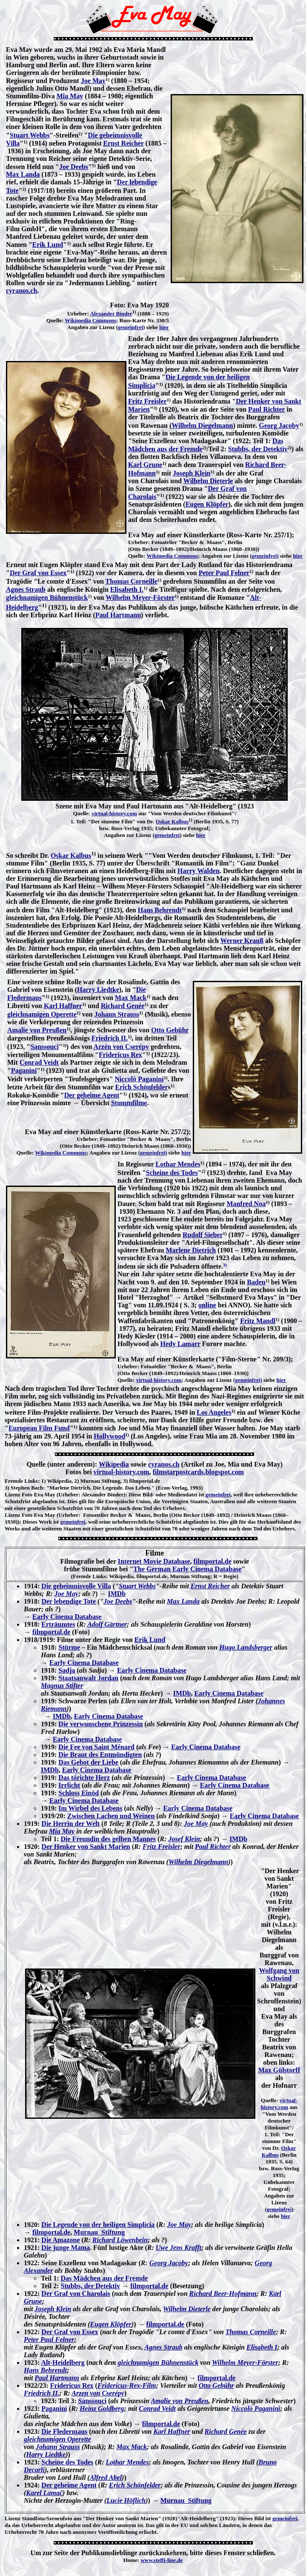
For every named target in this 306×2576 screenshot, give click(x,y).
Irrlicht (69, 1785)
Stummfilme (129, 1102)
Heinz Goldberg (102, 2408)
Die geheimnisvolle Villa (76, 1586)
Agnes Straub (26, 589)
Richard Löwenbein (120, 2240)
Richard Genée (123, 1005)
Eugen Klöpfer (207, 504)
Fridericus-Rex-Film (126, 2385)
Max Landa (23, 174)
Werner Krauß (241, 940)
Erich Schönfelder (141, 1087)
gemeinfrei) (265, 556)
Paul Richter (266, 409)
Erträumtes (58, 1624)
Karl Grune (145, 464)
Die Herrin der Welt (70, 1823)
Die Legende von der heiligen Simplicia (97, 2224)
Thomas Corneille (131, 581)
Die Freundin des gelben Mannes (108, 1838)
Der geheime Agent (91, 1095)
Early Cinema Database (67, 1616)
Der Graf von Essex (38, 572)
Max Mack (130, 997)
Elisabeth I (261, 2347)
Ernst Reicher (123, 143)
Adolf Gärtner (107, 1624)
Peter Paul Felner (224, 572)
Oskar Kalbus (171, 821)
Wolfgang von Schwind (279, 1974)
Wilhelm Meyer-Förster (140, 597)
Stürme (69, 1647)
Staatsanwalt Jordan (88, 1678)
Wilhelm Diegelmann (202, 425)
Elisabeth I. (126, 589)
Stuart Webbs (30, 135)
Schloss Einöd (78, 1793)
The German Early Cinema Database (187, 1569)
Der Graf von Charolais (75, 2293)
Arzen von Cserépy (97, 2393)
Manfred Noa (246, 1203)
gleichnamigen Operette (42, 1014)
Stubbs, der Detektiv (258, 449)
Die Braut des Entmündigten (100, 1754)
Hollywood (109, 1436)
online (207, 1305)
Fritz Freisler (147, 401)
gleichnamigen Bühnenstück (47, 597)
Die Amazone (60, 2240)
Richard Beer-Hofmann (223, 2293)
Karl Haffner (63, 1005)
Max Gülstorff (279, 2070)
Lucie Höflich (126, 2500)
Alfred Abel (106, 2477)
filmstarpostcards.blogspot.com (198, 1472)
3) (7, 1487)
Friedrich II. (110, 1038)
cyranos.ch (21, 290)
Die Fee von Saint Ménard (96, 1747)
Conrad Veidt (39, 1062)
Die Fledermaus (64, 2431)
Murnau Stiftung (99, 2232)
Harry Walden (198, 870)
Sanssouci (44, 1046)
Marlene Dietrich (191, 1250)
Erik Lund (47, 244)
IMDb (117, 1593)
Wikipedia (114, 1464)
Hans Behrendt (160, 910)
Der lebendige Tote (68, 1601)
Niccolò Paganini (139, 1079)
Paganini (24, 1070)
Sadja (66, 1670)
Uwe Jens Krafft (178, 2247)
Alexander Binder (111, 313)
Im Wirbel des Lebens (90, 1808)
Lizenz (12, 1494)
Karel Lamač (44, 2492)
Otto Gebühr (170, 1030)
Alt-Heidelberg (62, 2362)
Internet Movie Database (154, 1561)
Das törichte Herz (84, 1777)
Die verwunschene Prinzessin (100, 1724)
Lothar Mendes (178, 1164)
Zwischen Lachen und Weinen (111, 1816)
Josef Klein (184, 1838)
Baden (256, 1282)
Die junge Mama (65, 2247)
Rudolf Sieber (203, 1234)
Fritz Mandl (257, 1320)
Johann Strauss (116, 1014)
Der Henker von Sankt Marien (85, 1846)
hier (164, 327)
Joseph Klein (191, 473)
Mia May (70, 96)
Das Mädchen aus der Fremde (104, 2278)
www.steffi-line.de (161, 2560)
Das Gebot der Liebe (88, 1762)
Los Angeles (214, 1412)
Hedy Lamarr (180, 1343)
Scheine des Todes (172, 1172)
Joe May (93, 80)
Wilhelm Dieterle (208, 480)
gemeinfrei (130, 327)
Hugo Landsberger (245, 1647)
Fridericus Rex (120, 1054)
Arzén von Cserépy (121, 1046)
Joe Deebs (73, 166)
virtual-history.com (114, 813)
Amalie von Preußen (36, 1030)
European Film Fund (39, 1428)
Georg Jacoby (279, 425)
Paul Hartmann (118, 615)
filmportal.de (213, 1561)
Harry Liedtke (98, 989)
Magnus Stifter (62, 1685)
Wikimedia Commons (90, 320)
